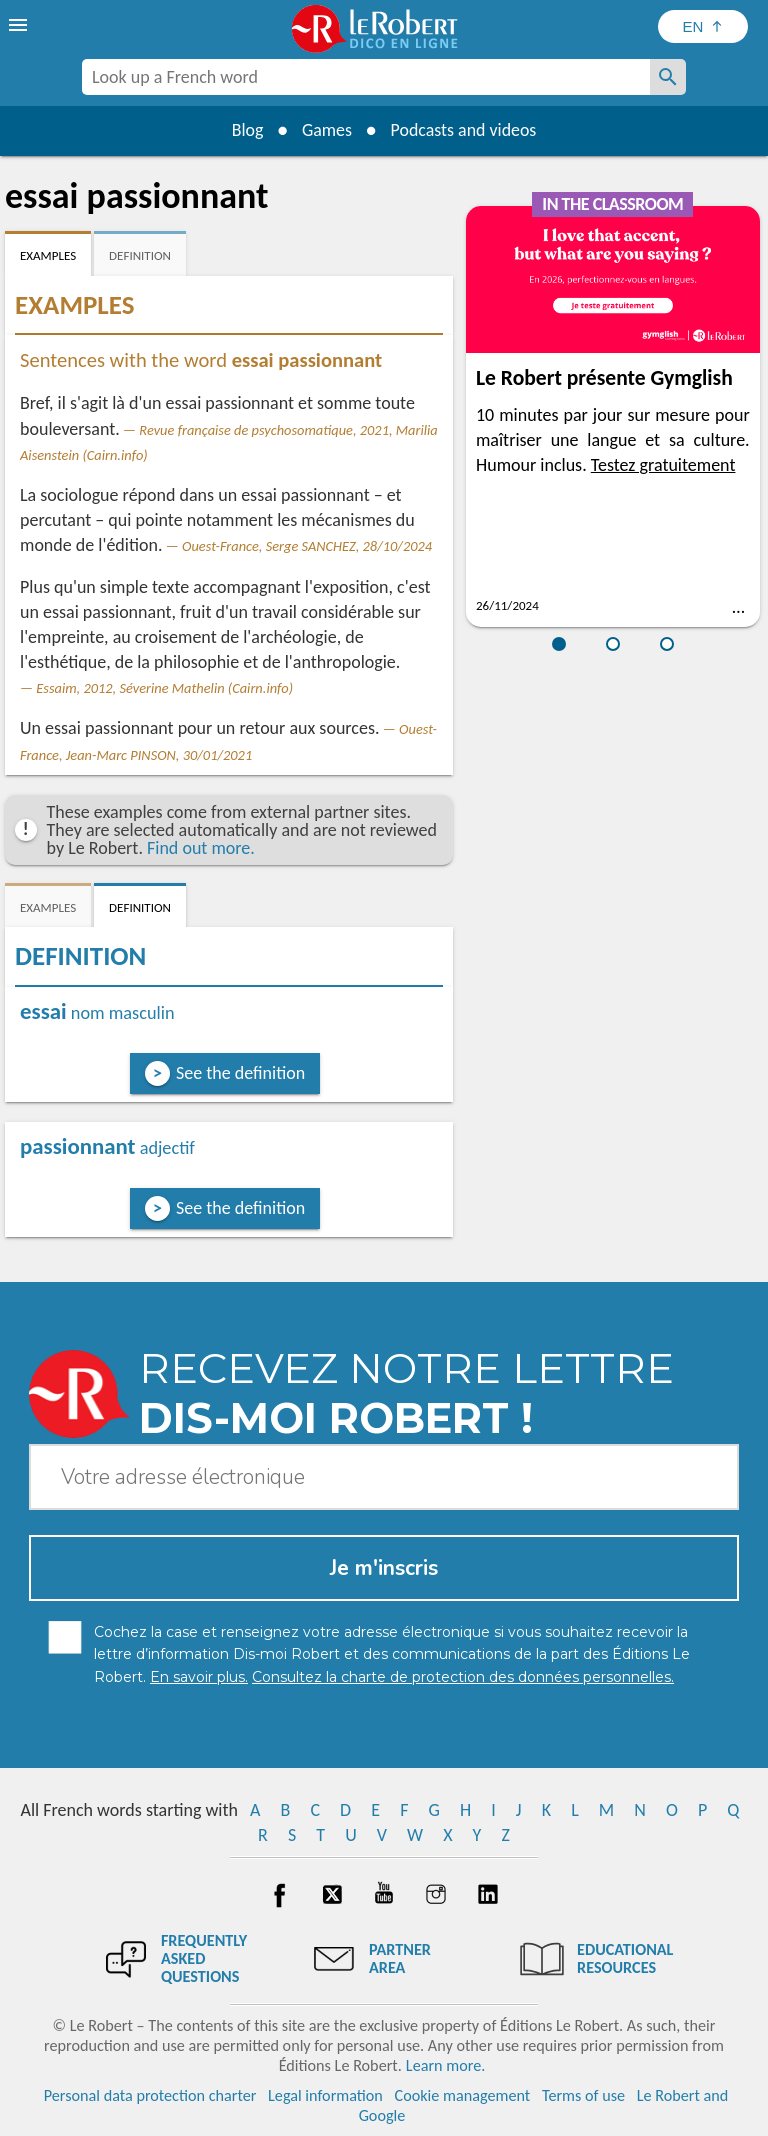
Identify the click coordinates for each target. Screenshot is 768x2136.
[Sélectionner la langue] (703, 26)
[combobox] (366, 77)
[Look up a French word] (668, 77)
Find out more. (201, 848)
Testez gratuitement (663, 465)
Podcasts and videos (464, 130)
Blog (246, 130)
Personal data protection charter (150, 2095)
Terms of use (583, 2095)
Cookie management (463, 2095)
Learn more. (445, 2065)
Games (326, 130)
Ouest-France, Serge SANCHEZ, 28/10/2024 (307, 546)
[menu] (20, 25)
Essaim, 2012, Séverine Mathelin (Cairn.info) (164, 688)
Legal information (325, 2095)
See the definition (240, 1073)
